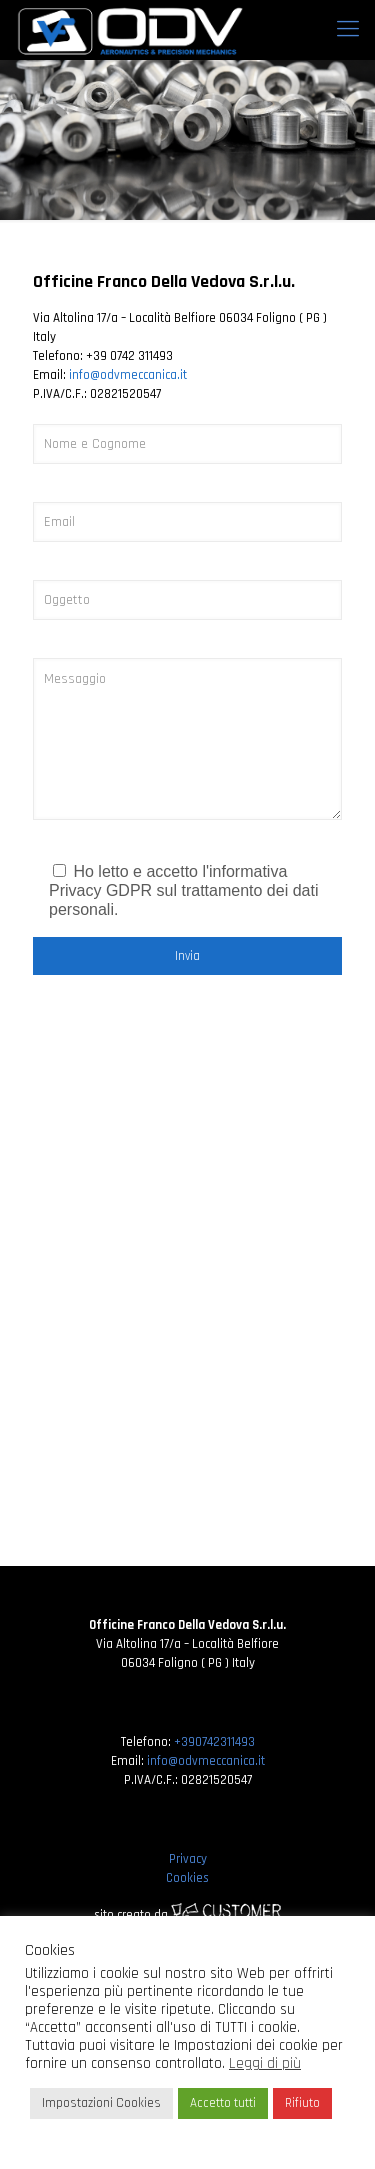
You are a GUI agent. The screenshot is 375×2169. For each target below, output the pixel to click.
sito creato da (187, 1915)
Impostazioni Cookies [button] (101, 2103)
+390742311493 (214, 1742)
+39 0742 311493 (129, 356)
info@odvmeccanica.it (128, 375)
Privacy (188, 1859)
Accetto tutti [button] (223, 2103)
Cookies (187, 1878)
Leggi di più (265, 2063)
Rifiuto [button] (302, 2103)
